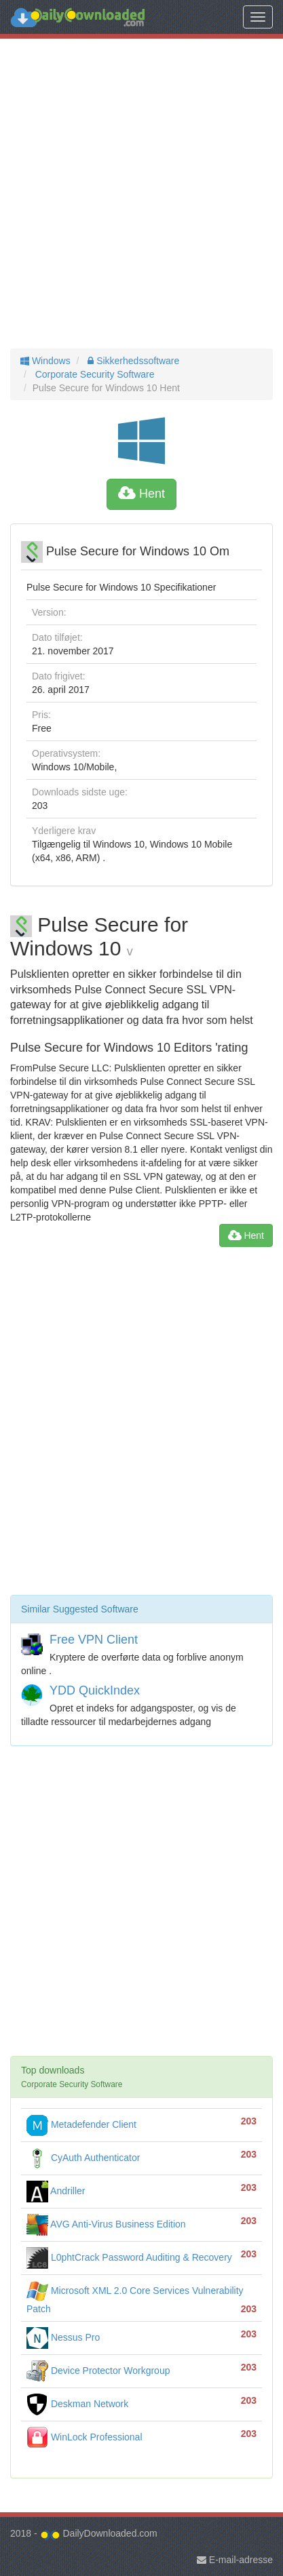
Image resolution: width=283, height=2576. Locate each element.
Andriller (55, 2190)
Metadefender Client (81, 2124)
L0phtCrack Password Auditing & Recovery (129, 2257)
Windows (45, 360)
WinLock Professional (84, 2437)
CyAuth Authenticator (83, 2157)
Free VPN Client (94, 1639)
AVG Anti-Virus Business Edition (106, 2224)
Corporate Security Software (94, 374)
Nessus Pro (63, 2337)
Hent (141, 493)
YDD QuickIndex (95, 1690)
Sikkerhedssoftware (132, 360)
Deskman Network (77, 2403)
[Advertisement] (141, 193)
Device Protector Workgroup (98, 2370)
